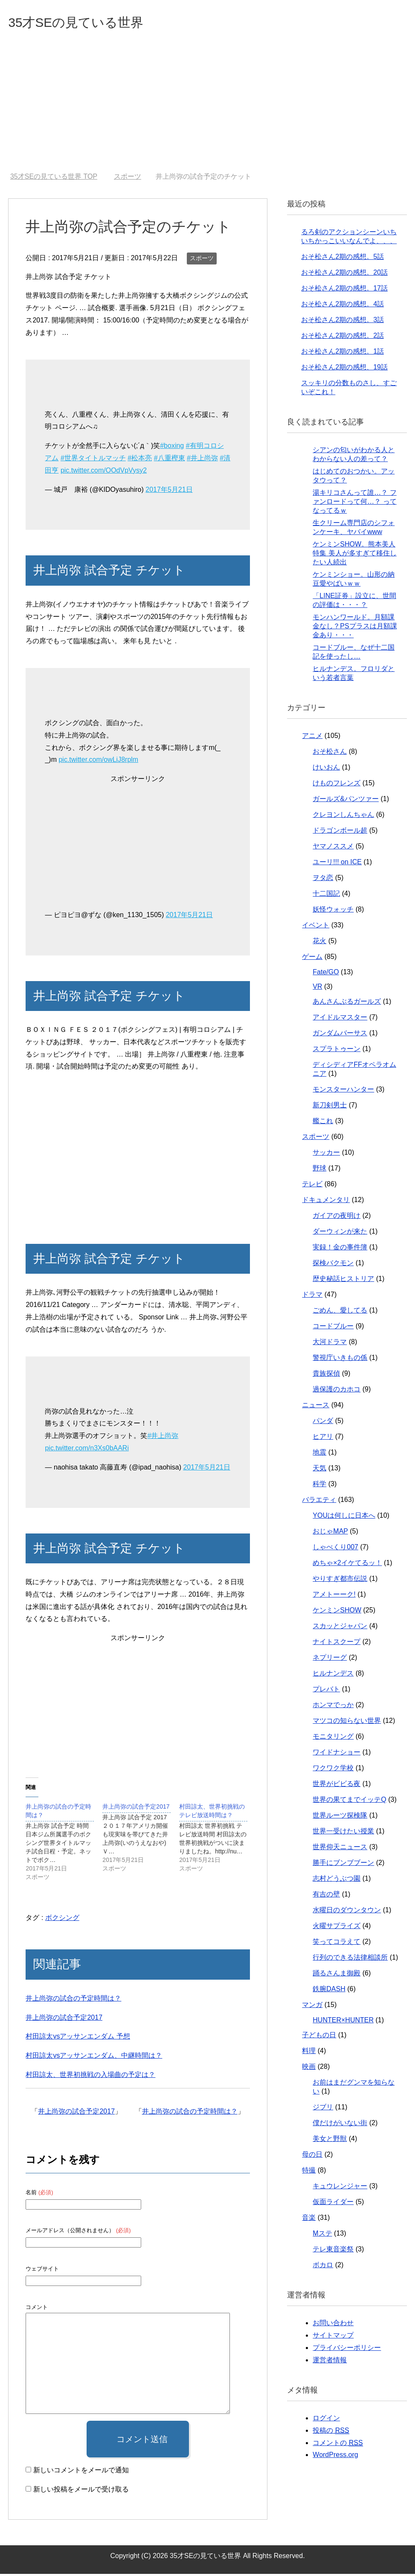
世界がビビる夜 (336, 1785)
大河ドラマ (330, 1344)
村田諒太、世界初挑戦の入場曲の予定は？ (90, 2076)
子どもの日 (319, 2037)
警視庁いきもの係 (340, 1359)
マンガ (312, 2006)
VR (317, 988)
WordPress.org (335, 2456)
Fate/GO (326, 974)
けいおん (326, 769)
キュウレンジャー (340, 2188)
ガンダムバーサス (340, 1035)
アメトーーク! (334, 1596)
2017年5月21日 (168, 491)
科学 (319, 1486)
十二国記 (326, 895)
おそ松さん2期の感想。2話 (342, 337)
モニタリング (333, 1738)
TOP (53, 178)
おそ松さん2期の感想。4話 (342, 306)
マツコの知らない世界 (347, 1722)
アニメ (312, 737)
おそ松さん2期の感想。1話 (342, 353)
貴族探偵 (326, 1375)
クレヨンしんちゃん (343, 816)
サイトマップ (333, 2337)
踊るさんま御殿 (336, 1975)
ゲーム (312, 958)
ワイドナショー (336, 1754)
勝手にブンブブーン (343, 1864)
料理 (309, 2052)
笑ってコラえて (336, 1943)
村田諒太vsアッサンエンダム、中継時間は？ (94, 2057)
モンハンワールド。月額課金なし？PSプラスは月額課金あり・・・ (355, 628)
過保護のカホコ (336, 1391)
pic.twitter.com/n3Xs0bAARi (87, 1450)
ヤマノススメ (333, 848)
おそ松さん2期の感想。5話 (342, 258)
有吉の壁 (326, 1896)
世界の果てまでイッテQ (349, 1801)
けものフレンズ (336, 785)
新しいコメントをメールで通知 (81, 2472)
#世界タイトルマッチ (93, 460)
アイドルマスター (340, 1019)
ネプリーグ (330, 1659)
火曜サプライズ (336, 1927)
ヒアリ (323, 1438)
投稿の (331, 2433)
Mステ (322, 2235)
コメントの (338, 2445)
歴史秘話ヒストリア (343, 1280)
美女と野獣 (330, 2140)
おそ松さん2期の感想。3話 (342, 321)
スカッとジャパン (340, 1628)
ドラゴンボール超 (340, 832)
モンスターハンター (343, 1091)
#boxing (172, 447)
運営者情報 (330, 2362)
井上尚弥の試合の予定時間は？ (73, 2000)
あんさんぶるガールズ (347, 1003)
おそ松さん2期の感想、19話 (344, 369)
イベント (315, 927)
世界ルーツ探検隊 (340, 1817)
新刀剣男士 (330, 1107)
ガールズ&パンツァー (346, 800)
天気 (319, 1470)
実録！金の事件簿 (340, 1249)
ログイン (326, 2420)
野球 (319, 1170)
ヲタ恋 (323, 879)
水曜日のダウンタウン (347, 1912)
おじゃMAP (330, 1533)
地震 (319, 1454)
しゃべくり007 (335, 1549)
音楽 (309, 2219)
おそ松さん (330, 753)
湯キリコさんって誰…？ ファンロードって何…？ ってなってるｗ (354, 503)
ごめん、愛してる (340, 1312)
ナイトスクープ (336, 1643)
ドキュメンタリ (326, 1201)
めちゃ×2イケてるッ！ (347, 1564)
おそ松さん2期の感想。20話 (344, 274)
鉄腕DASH (329, 1991)
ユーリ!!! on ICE (337, 864)
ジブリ (323, 2109)
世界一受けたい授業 (343, 1833)
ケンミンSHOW (337, 1612)
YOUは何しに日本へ (344, 1517)
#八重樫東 (169, 460)
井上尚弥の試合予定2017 (64, 2019)
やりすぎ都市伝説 (340, 1580)
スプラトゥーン (336, 1050)
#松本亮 (140, 460)
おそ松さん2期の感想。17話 (344, 290)
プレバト (326, 1691)
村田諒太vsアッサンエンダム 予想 (78, 2038)
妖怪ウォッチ (333, 911)
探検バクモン (333, 1265)
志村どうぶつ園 (336, 1880)
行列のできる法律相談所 (350, 1959)
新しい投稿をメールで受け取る (81, 2491)
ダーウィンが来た (340, 1233)
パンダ (323, 1422)
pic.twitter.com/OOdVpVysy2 (104, 472)
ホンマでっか (333, 1707)
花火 (319, 943)
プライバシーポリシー (347, 2349)
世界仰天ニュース (340, 1849)
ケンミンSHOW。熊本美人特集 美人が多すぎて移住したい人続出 (354, 555)
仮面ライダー (333, 2203)
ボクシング (62, 1919)
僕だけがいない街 (340, 2125)
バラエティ (319, 1501)
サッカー (326, 1154)
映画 (309, 2068)
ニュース (315, 1407)
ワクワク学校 (333, 1770)
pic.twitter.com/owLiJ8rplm (98, 761)
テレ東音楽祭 (333, 2251)
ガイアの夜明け (336, 1217)
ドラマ (312, 1296)
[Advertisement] (207, 110)
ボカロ (323, 2267)
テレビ (312, 1186)
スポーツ (202, 260)
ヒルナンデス (333, 1675)
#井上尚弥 (202, 460)
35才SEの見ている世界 (89, 23)
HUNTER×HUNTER (343, 2022)
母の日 (312, 2156)
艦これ (323, 1123)
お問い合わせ (333, 2325)
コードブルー (333, 1328)
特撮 (309, 2172)
